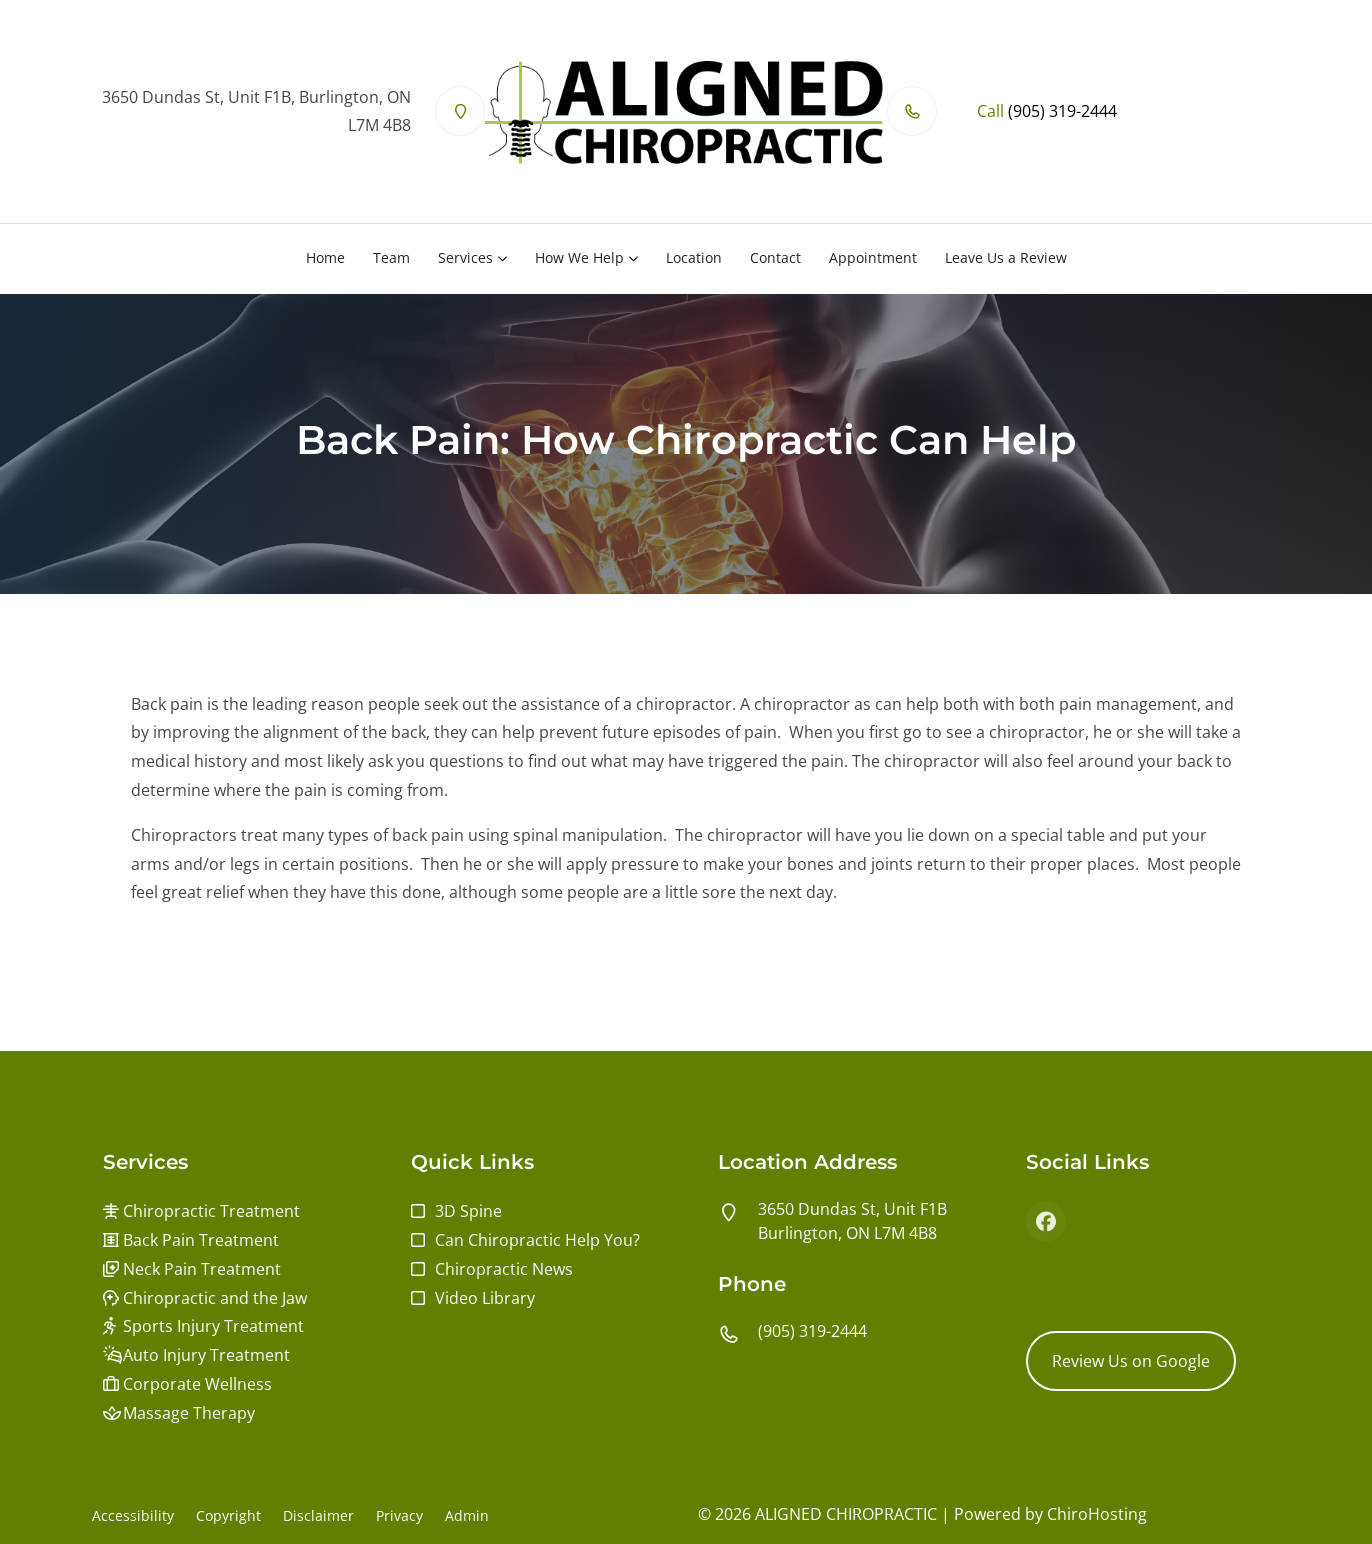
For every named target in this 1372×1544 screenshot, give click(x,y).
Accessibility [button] (133, 1515)
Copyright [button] (228, 1515)
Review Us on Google (1131, 1361)
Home (325, 257)
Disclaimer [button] (318, 1515)
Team (391, 257)
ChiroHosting (1097, 1514)
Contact (775, 257)
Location (694, 257)
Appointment (873, 257)
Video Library (485, 1298)
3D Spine (468, 1211)
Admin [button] (467, 1515)
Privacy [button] (399, 1515)
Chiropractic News (504, 1269)
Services (465, 257)
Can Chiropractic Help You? (537, 1240)
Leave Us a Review (1006, 257)
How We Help (579, 257)
